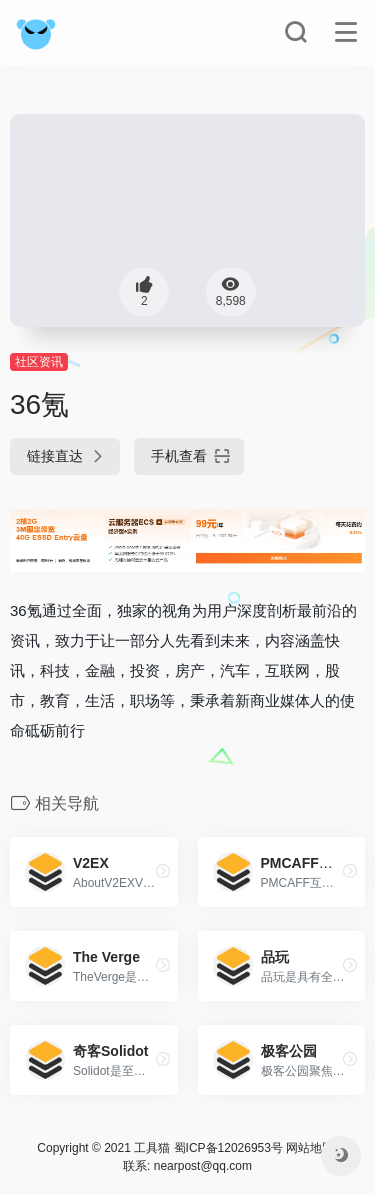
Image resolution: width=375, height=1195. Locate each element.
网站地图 (310, 1148)
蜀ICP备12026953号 (228, 1148)
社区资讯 (39, 362)
